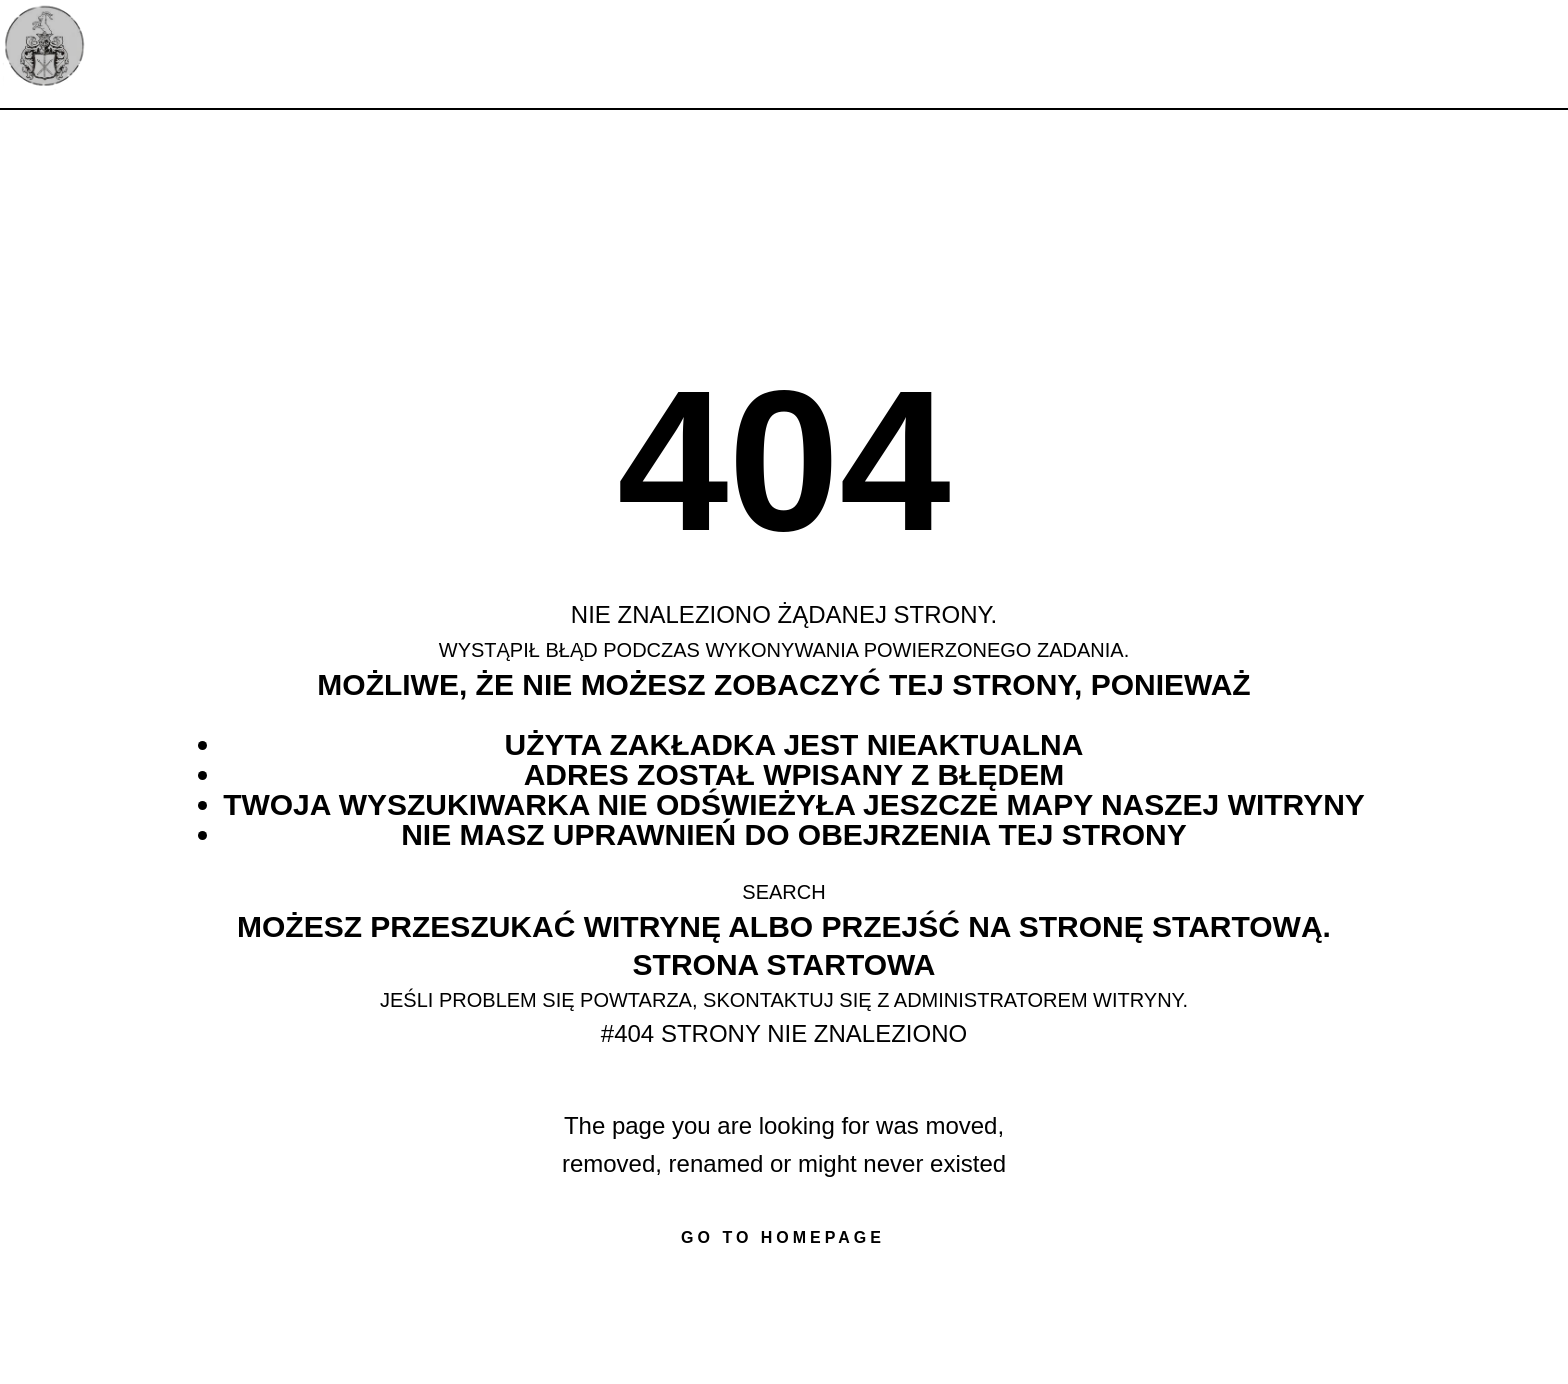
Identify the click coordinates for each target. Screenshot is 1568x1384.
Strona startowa (784, 964)
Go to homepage (783, 1237)
